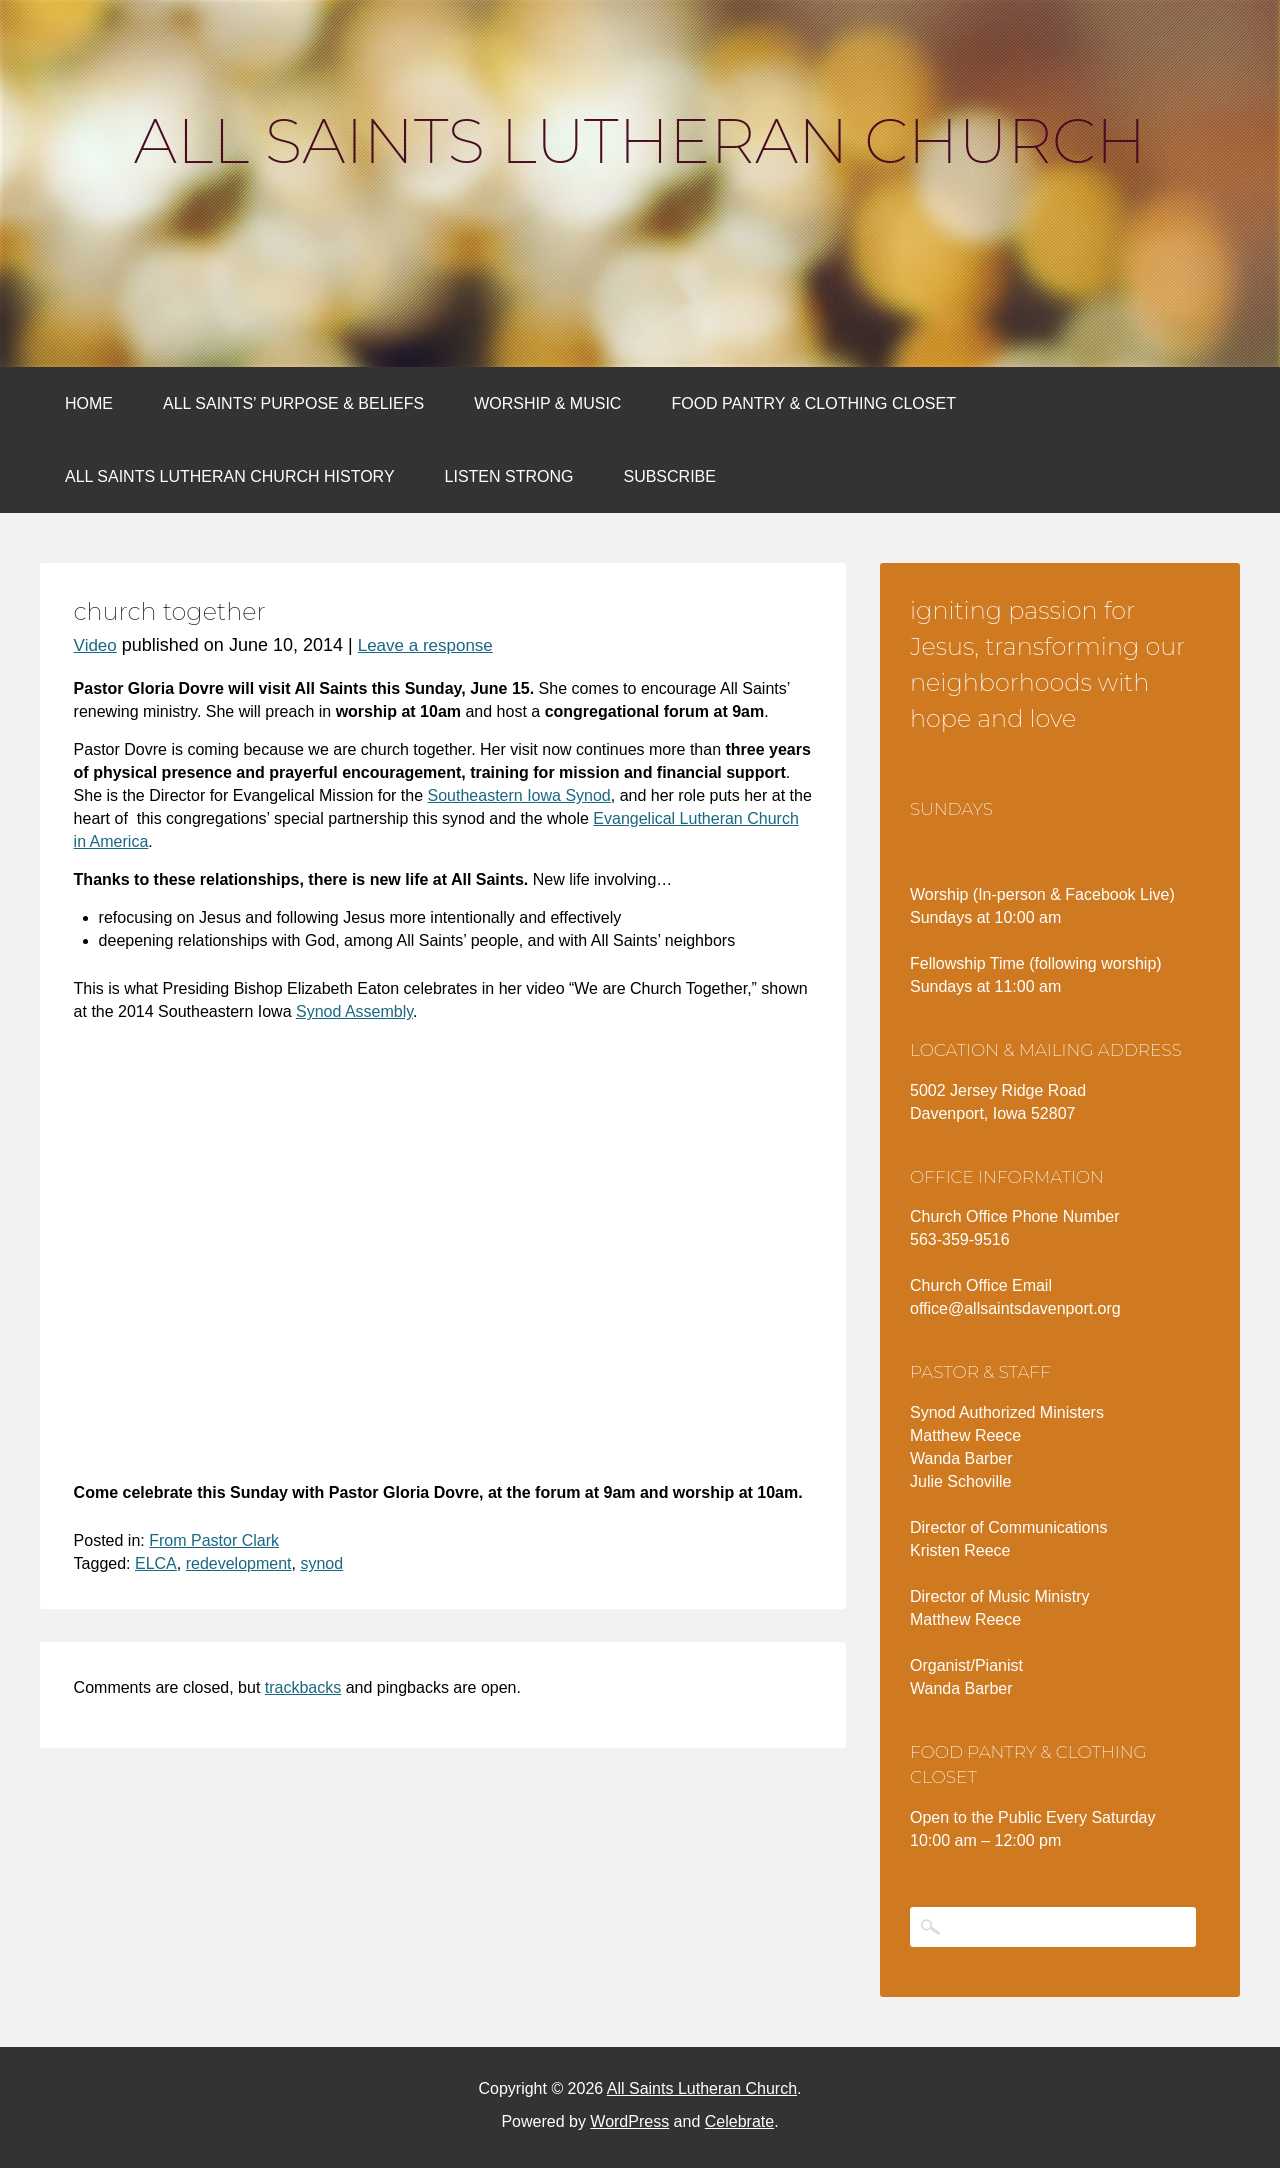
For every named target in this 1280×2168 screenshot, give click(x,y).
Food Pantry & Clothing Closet (813, 403)
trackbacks (303, 1687)
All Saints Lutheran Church (640, 141)
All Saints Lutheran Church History (230, 476)
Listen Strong (509, 476)
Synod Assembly (354, 1011)
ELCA (156, 1563)
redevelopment (239, 1563)
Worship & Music (547, 403)
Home (89, 403)
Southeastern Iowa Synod (519, 795)
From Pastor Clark (214, 1540)
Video (95, 645)
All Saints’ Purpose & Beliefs (293, 403)
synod (321, 1563)
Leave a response (425, 645)
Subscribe (669, 476)
